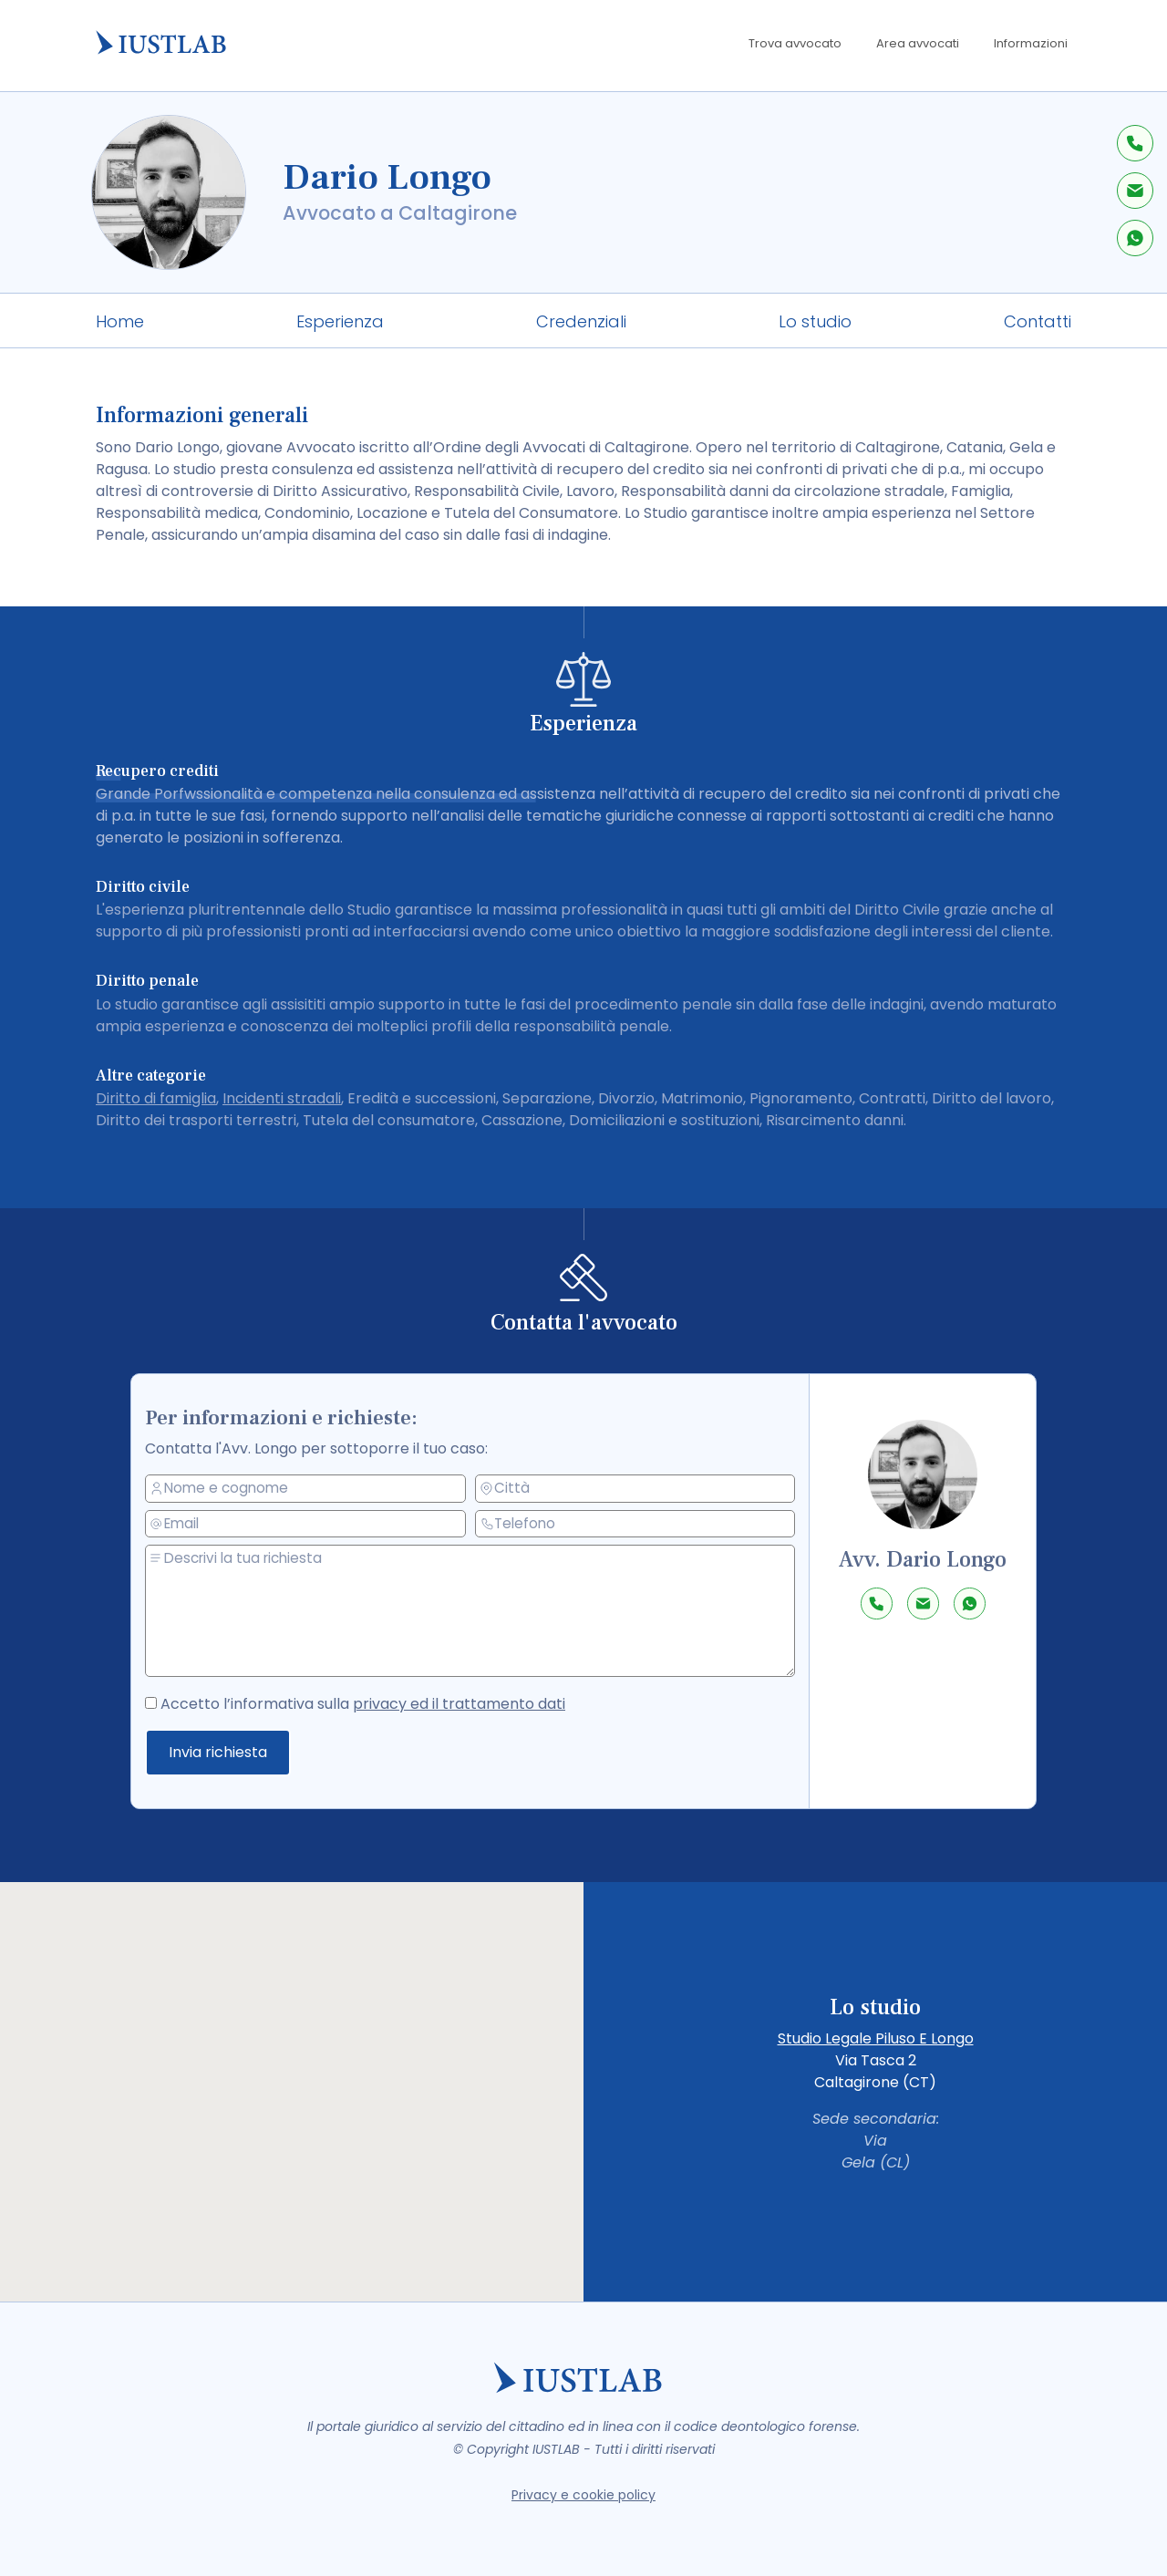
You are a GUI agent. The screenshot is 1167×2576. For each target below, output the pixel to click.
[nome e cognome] (311, 1489)
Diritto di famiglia (156, 1098)
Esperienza (340, 321)
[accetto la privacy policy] (160, 1701)
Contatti (1037, 321)
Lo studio (815, 321)
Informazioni (1031, 43)
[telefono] (636, 1523)
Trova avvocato (795, 43)
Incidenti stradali (281, 1098)
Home (120, 321)
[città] (636, 1488)
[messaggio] (475, 1611)
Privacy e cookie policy (583, 2495)
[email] (311, 1524)
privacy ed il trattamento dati (460, 1703)
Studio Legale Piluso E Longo (876, 2038)
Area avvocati (917, 43)
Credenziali (581, 321)
